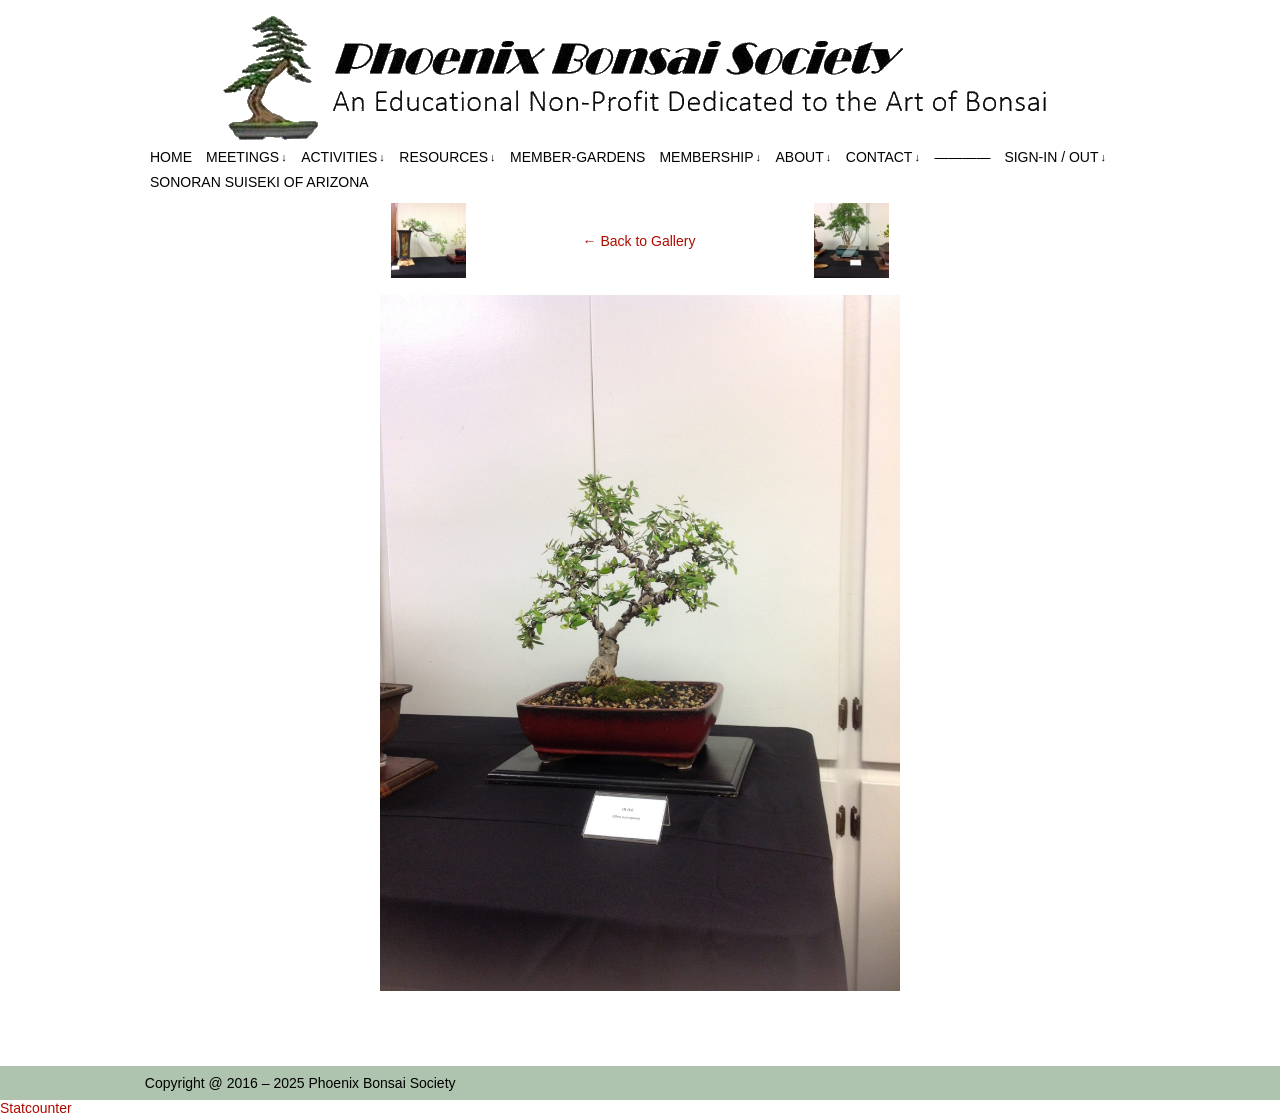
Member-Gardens (577, 157)
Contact (883, 157)
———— (962, 157)
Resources (447, 157)
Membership (710, 157)
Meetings (246, 157)
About (804, 157)
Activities (343, 157)
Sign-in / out (1055, 157)
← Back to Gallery (639, 241)
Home (171, 157)
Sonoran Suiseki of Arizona (259, 182)
